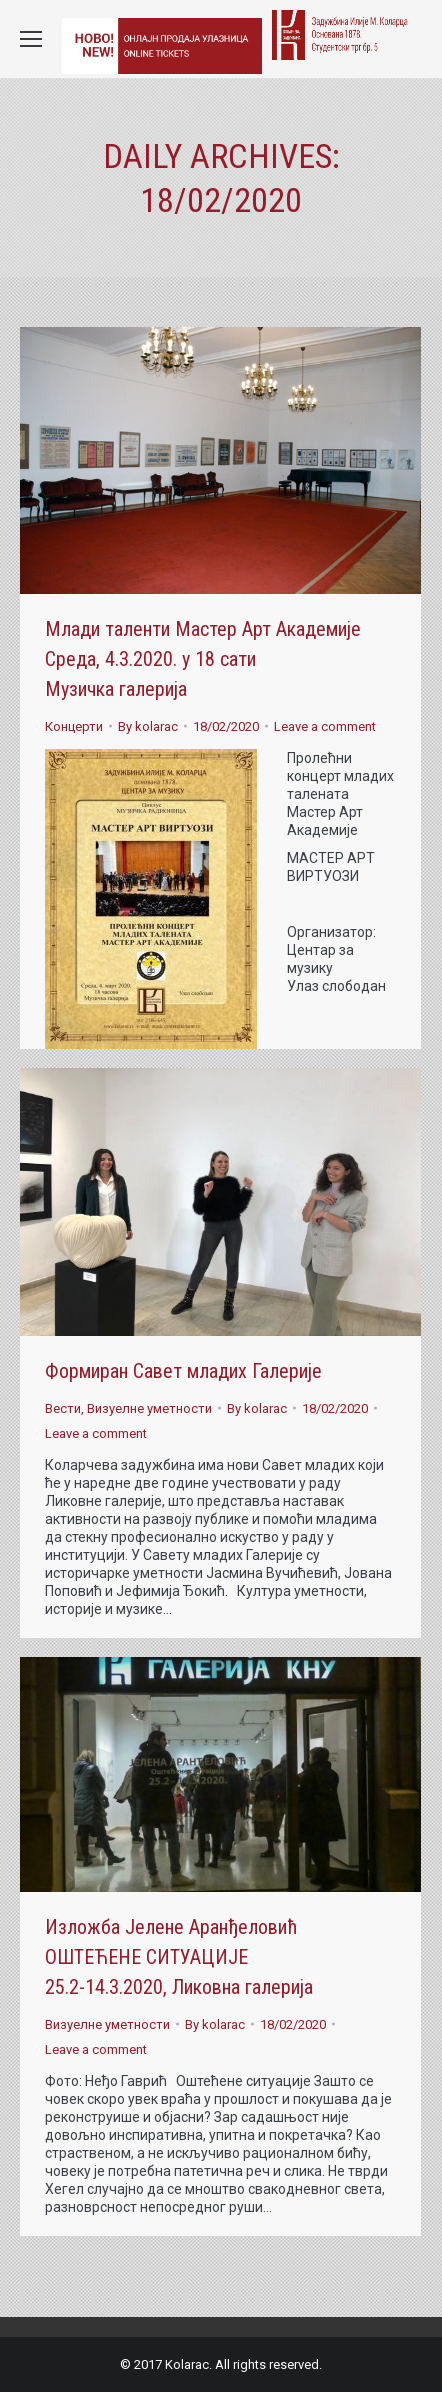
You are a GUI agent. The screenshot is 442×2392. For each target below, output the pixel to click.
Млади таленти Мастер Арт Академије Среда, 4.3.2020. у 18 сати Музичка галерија (203, 659)
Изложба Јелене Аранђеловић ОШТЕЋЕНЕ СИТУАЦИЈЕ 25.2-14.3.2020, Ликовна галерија (179, 1957)
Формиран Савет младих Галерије (183, 1371)
